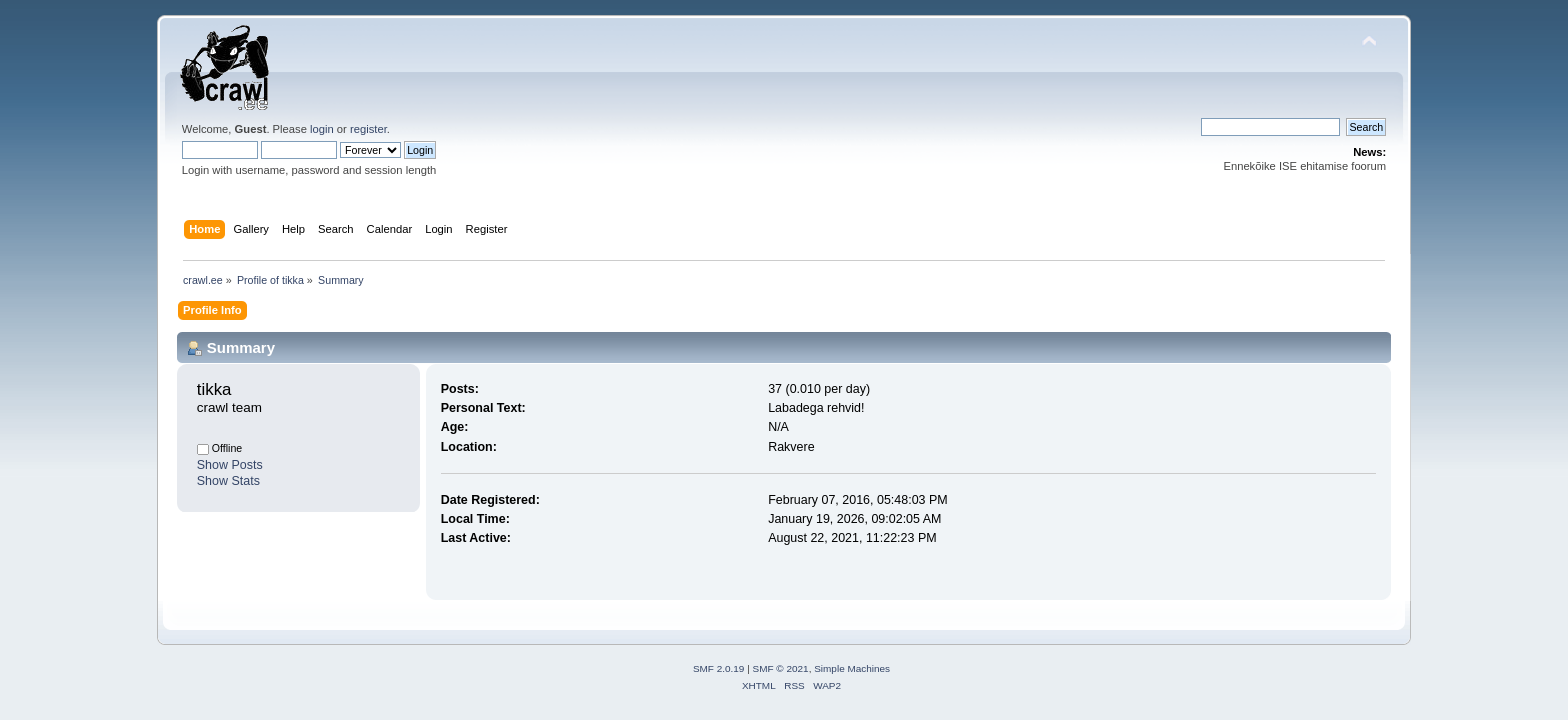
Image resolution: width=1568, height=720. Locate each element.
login (322, 129)
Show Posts (230, 465)
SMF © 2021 (781, 668)
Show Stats (228, 481)
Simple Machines (852, 668)
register (368, 129)
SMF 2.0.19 (719, 668)
